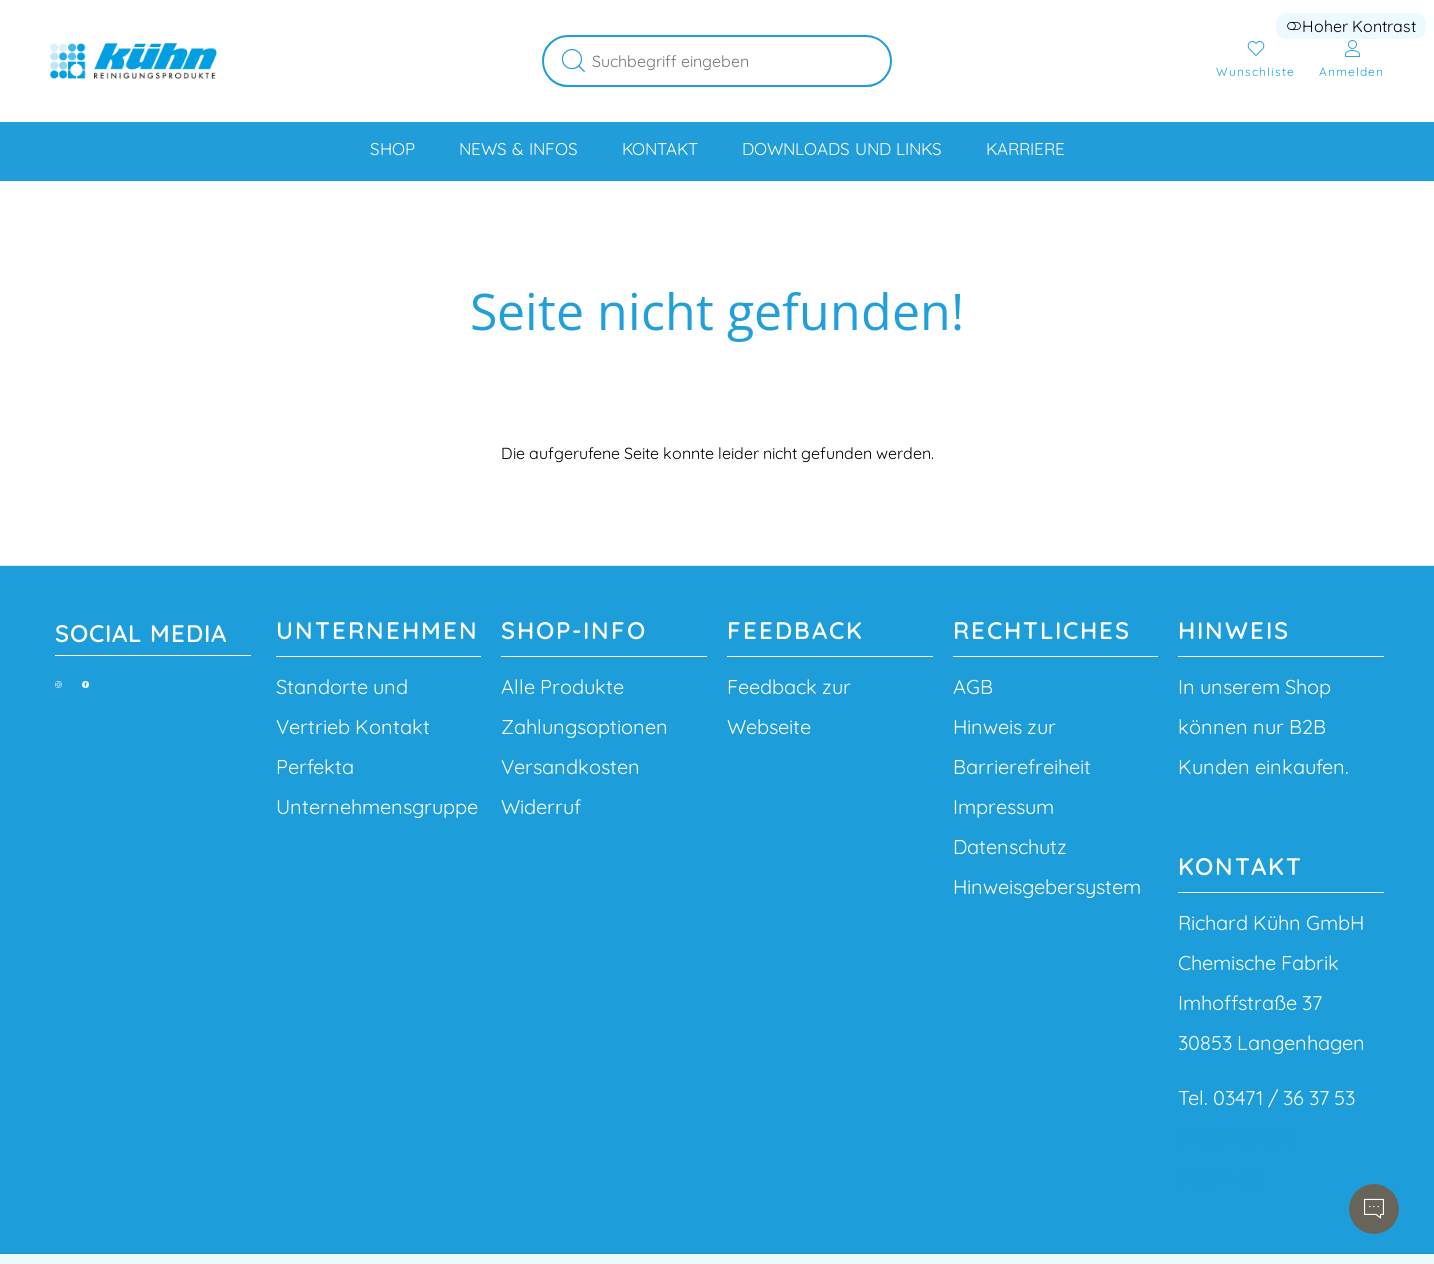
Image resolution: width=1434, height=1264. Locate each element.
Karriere (1025, 148)
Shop (392, 148)
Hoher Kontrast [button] (1351, 26)
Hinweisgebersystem (1047, 886)
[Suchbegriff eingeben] (742, 61)
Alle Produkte (562, 686)
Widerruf (541, 806)
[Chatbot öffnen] (1374, 1209)
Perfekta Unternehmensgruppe (377, 786)
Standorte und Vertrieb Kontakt (353, 706)
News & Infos (518, 148)
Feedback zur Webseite (789, 706)
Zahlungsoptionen (584, 726)
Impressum (1003, 806)
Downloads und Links (842, 148)
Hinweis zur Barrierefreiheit (1022, 746)
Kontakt (660, 148)
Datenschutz (1010, 846)
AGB (973, 686)
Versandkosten (570, 766)
